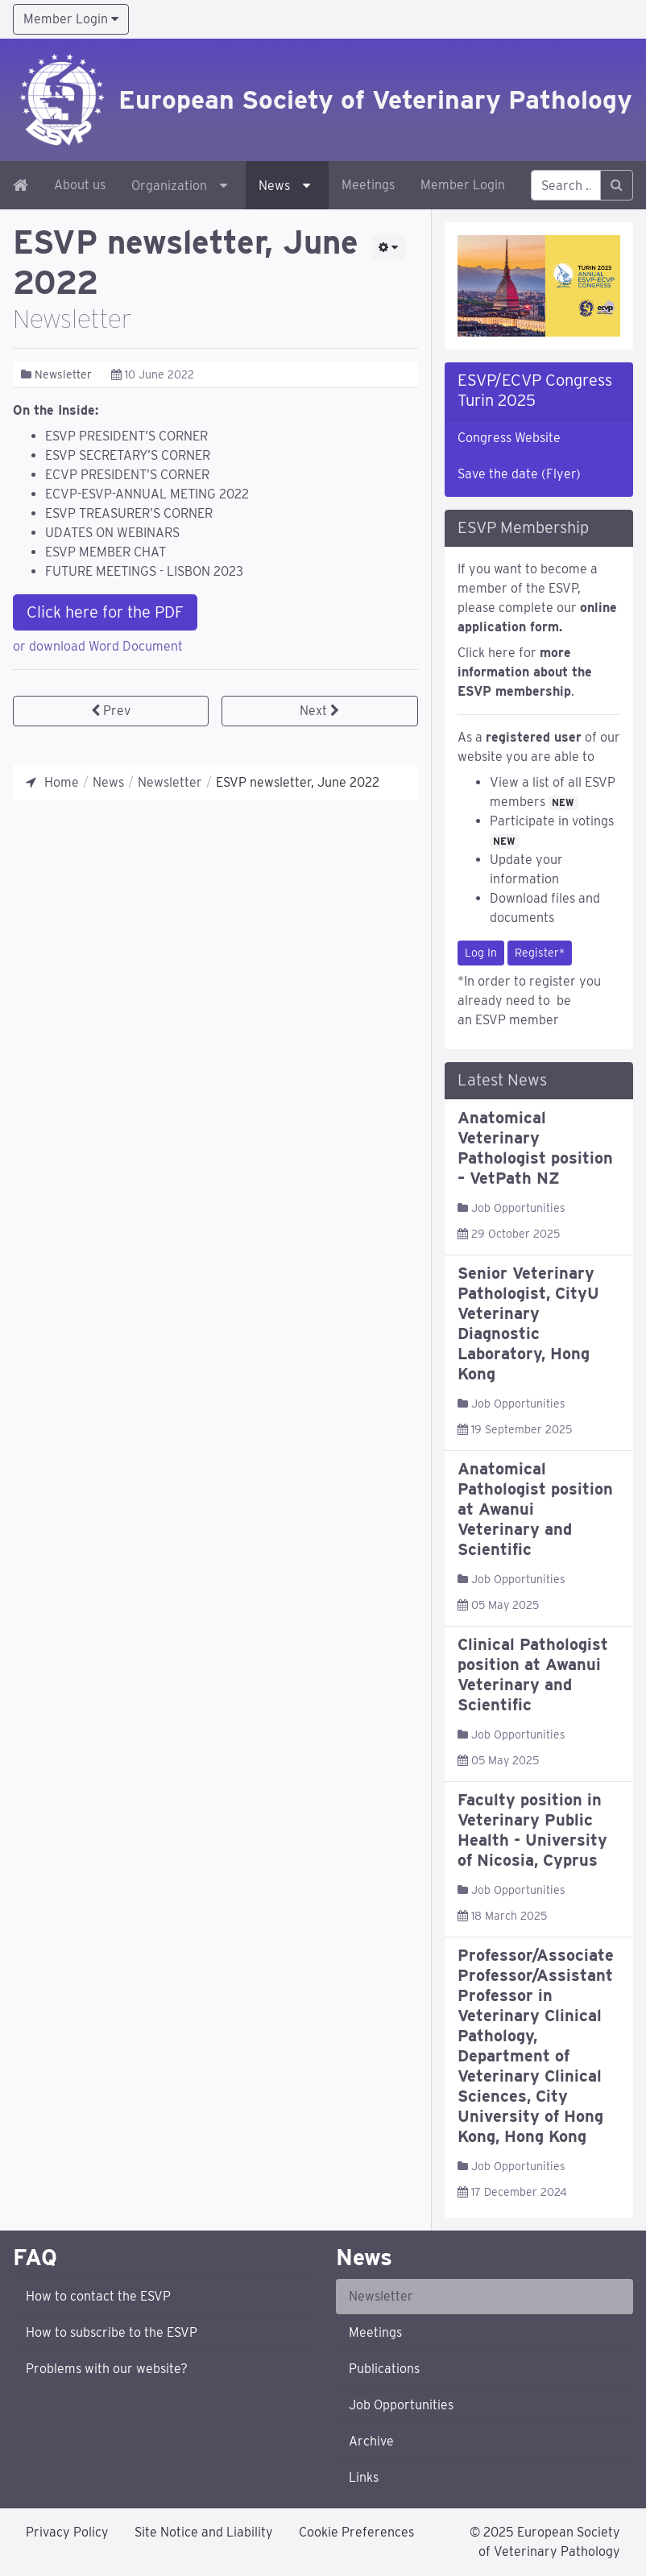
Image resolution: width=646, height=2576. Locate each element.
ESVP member (517, 1020)
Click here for (525, 672)
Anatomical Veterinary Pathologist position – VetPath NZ (535, 1148)
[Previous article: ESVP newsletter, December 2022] (111, 711)
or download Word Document (98, 646)
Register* (540, 952)
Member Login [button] (70, 19)
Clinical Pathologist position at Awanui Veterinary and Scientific (533, 1674)
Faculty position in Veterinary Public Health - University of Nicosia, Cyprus (532, 1830)
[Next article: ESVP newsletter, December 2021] (319, 711)
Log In (481, 952)
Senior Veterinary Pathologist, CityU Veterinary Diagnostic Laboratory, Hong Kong (528, 1323)
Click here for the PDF (105, 612)
